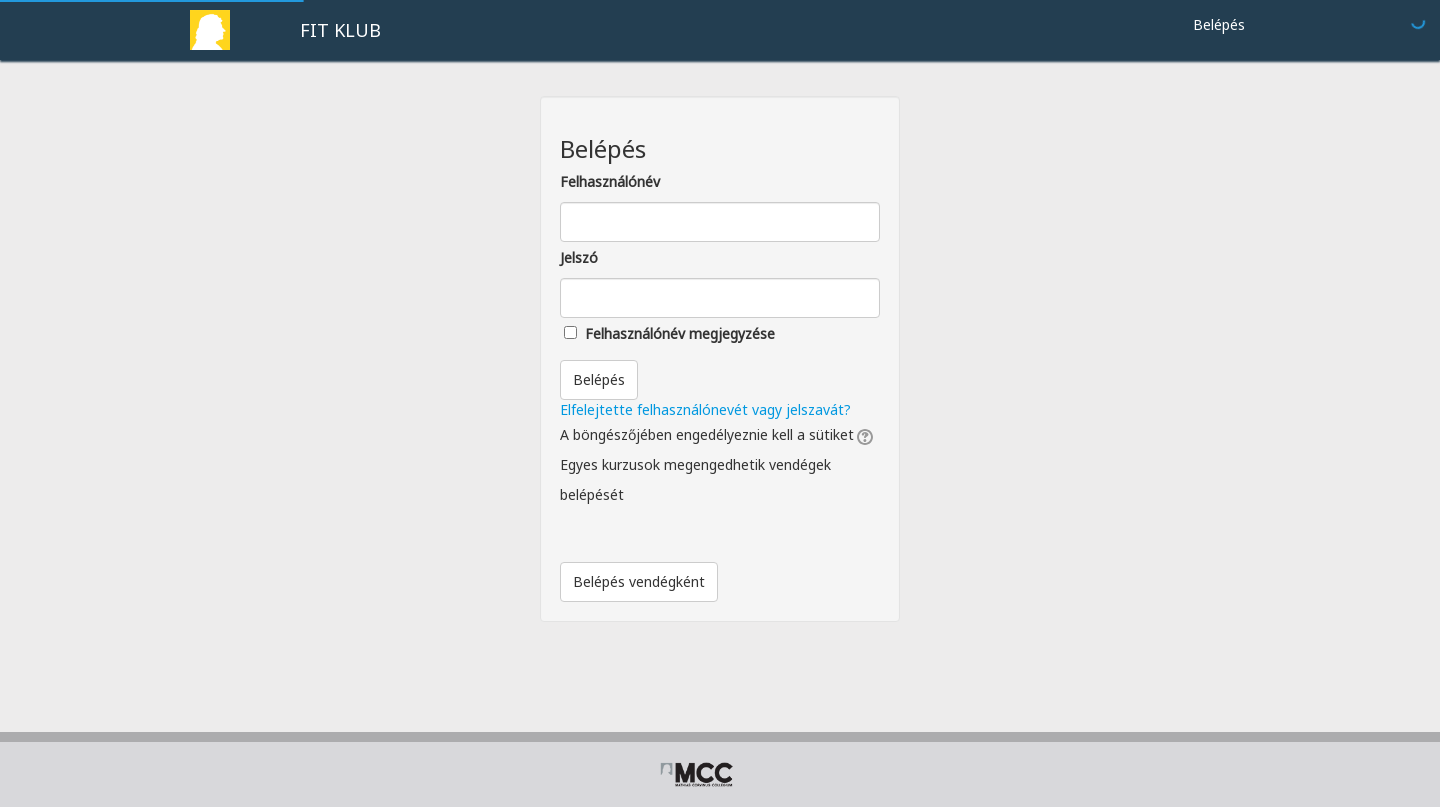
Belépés (1219, 24)
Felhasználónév (610, 181)
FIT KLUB (340, 30)
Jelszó (579, 257)
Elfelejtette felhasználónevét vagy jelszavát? (705, 409)
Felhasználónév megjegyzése (680, 333)
